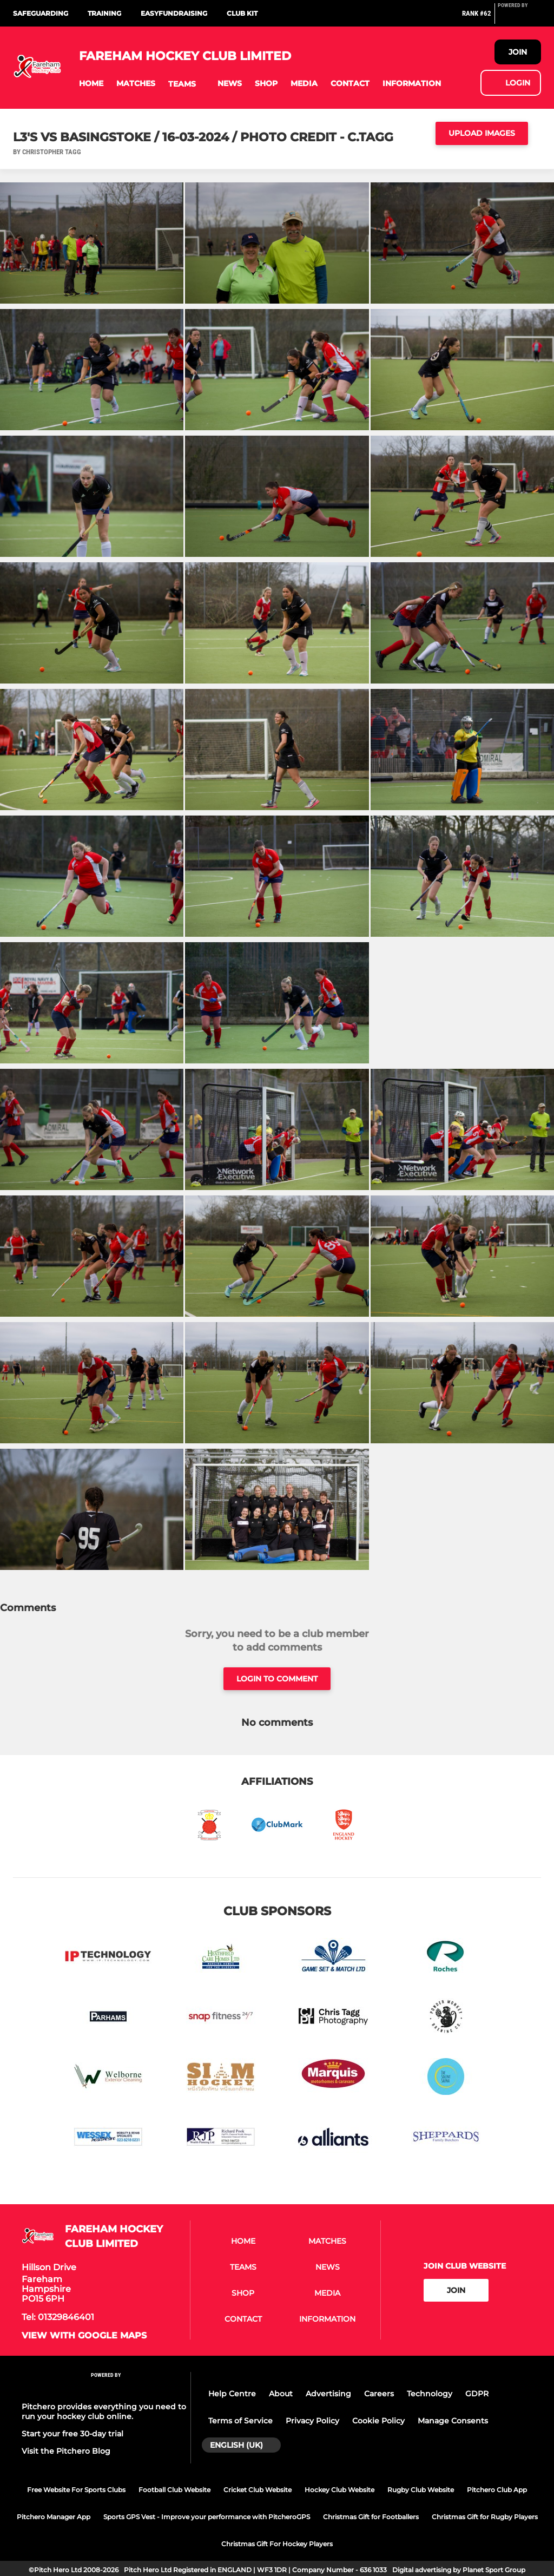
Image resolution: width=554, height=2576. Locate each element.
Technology (429, 2393)
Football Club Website (174, 2490)
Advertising (328, 2393)
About (281, 2393)
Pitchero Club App (497, 2490)
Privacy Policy (312, 2421)
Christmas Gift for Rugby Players (485, 2517)
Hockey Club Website (339, 2490)
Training (104, 13)
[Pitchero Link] (519, 17)
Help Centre (232, 2393)
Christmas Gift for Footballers (371, 2517)
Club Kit (242, 13)
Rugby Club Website (420, 2490)
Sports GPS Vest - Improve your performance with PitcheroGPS (206, 2517)
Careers (379, 2393)
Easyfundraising (174, 13)
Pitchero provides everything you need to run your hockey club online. (104, 2411)
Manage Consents (453, 2421)
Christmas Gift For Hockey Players (277, 2544)
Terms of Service (240, 2421)
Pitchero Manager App (53, 2517)
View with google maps (84, 2336)
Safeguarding (40, 13)
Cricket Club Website (257, 2490)
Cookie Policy (378, 2421)
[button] (91, 83)
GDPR (477, 2393)
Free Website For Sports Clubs (76, 2490)
